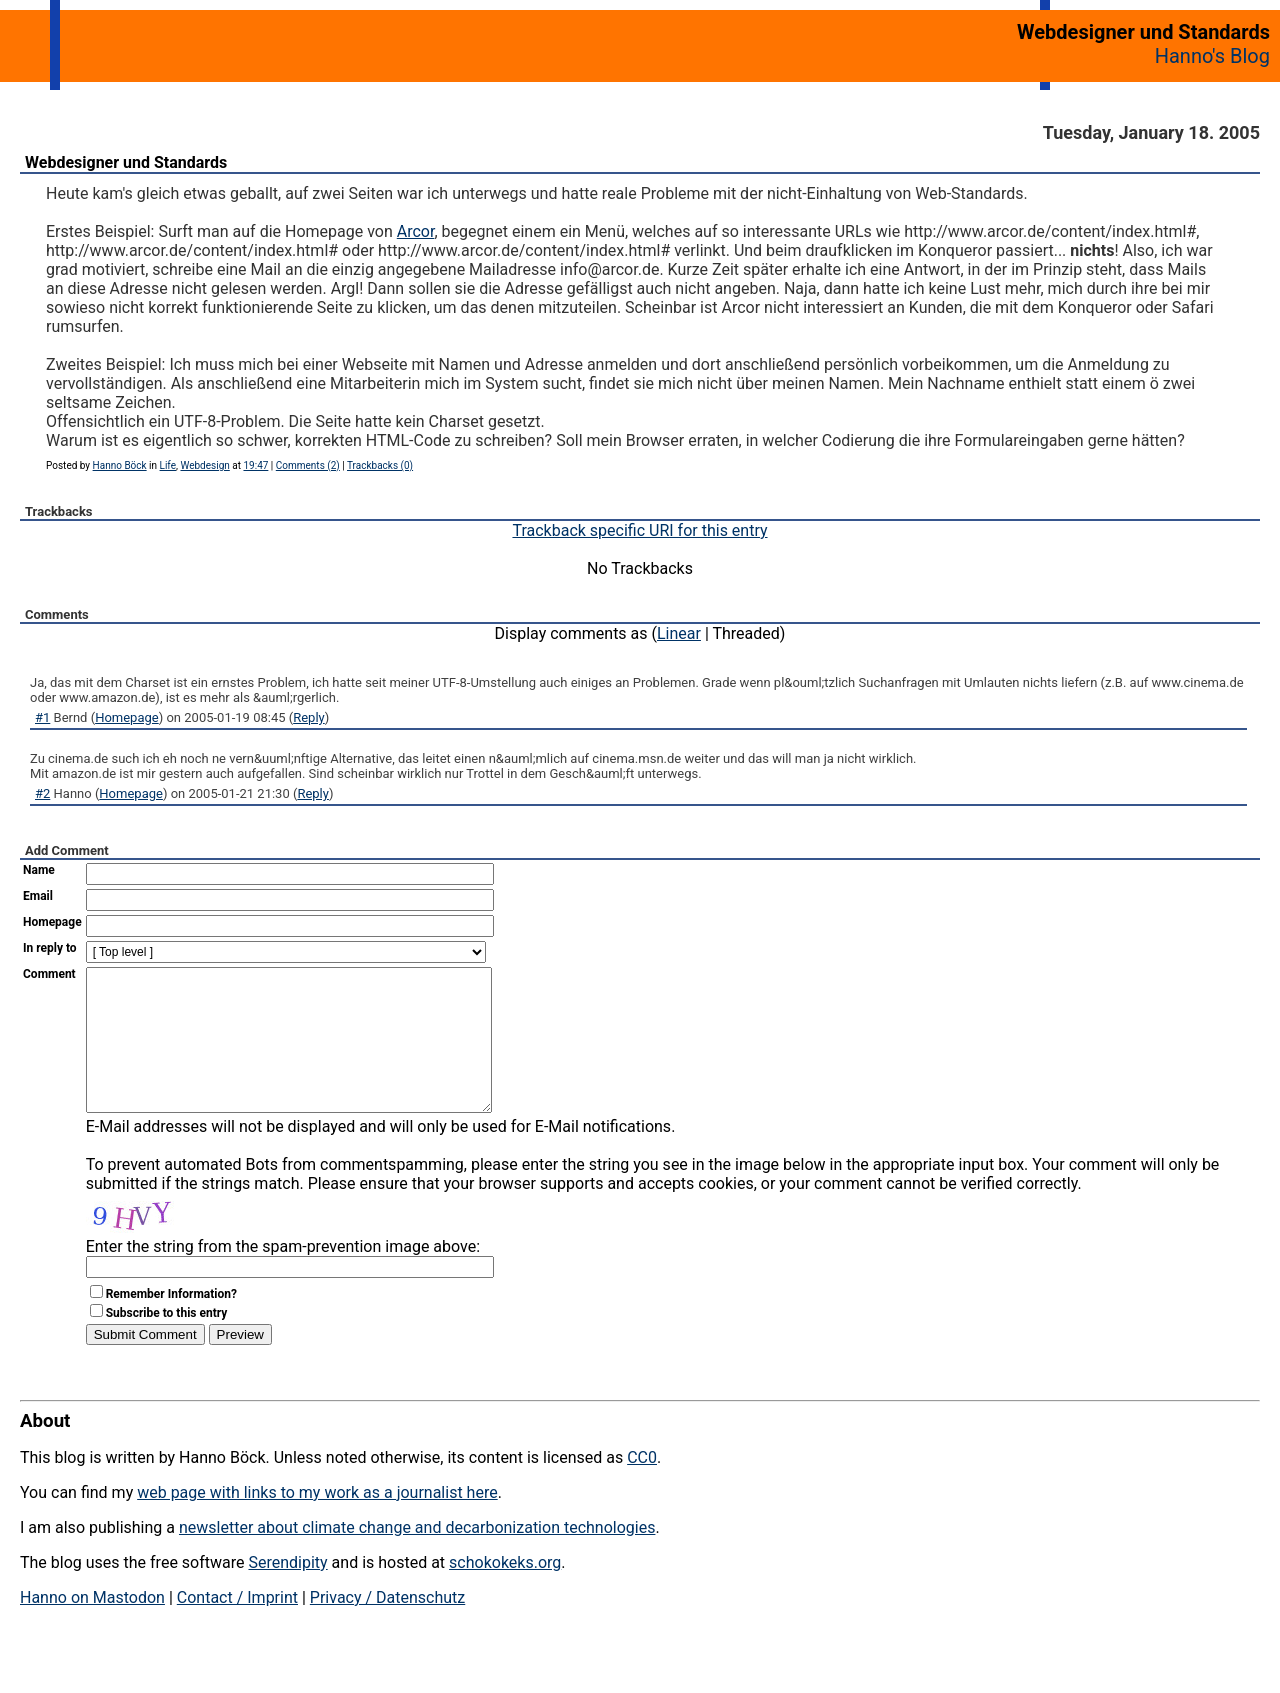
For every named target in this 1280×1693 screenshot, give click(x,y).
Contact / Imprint (237, 1627)
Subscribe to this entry (167, 1343)
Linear (679, 633)
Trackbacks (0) (380, 465)
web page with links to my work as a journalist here (317, 1522)
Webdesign (204, 465)
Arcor (416, 231)
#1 (42, 717)
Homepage (127, 717)
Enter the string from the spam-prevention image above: (283, 1276)
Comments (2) (308, 465)
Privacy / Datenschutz (387, 1627)
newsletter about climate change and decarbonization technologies (417, 1557)
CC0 (642, 1487)
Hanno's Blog (1212, 56)
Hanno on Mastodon (92, 1627)
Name (39, 870)
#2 (42, 793)
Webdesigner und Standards (126, 162)
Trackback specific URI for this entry (639, 530)
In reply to (50, 948)
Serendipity (287, 1592)
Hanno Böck (120, 465)
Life (168, 465)
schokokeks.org (505, 1592)
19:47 (255, 465)
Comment (49, 974)
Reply (309, 717)
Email (38, 896)
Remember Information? (171, 1324)
